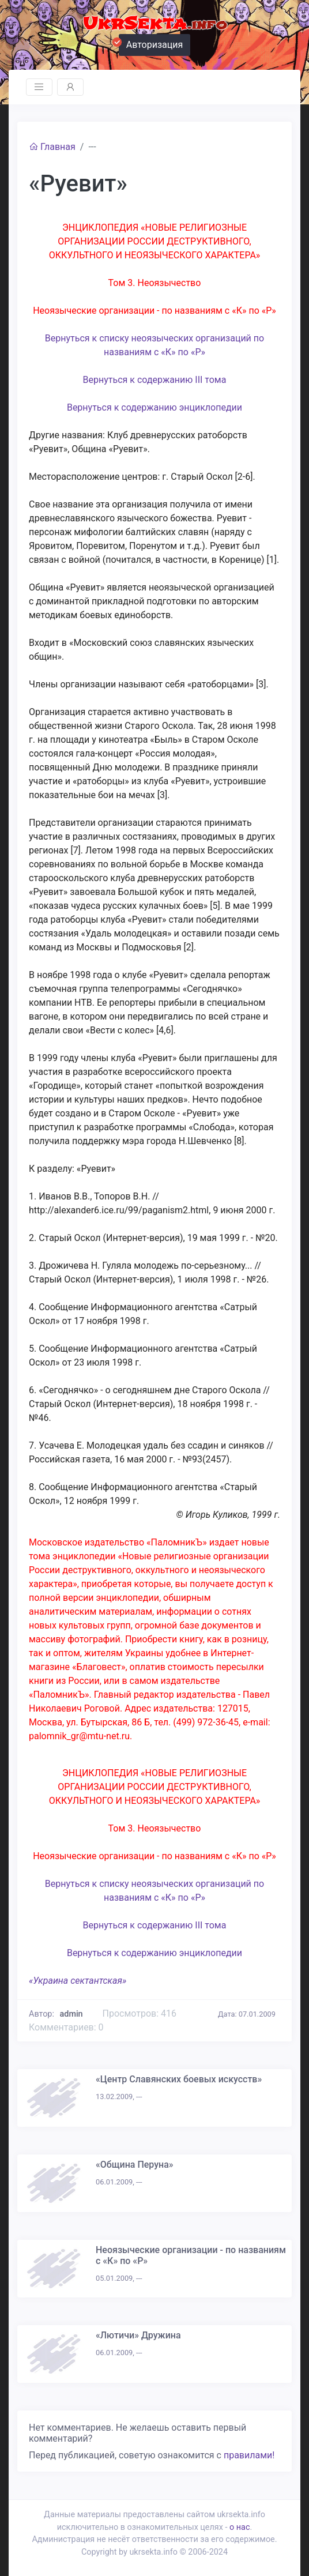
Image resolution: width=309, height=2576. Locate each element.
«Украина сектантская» (77, 1980)
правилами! (249, 2455)
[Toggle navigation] (39, 87)
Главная (52, 146)
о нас (239, 2527)
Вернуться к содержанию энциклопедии (154, 407)
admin (71, 2014)
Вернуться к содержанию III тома (155, 379)
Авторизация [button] (151, 43)
